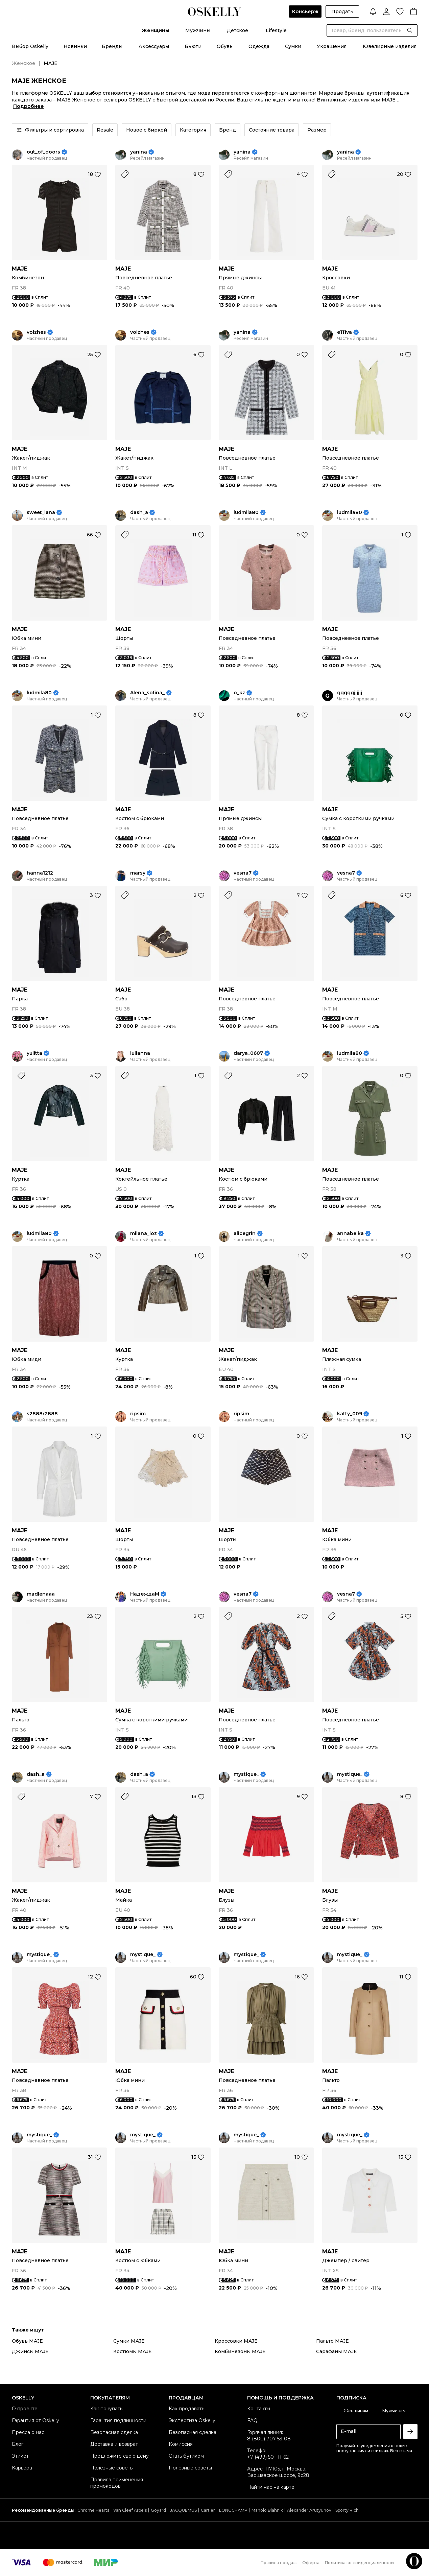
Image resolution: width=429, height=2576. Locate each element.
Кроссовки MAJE (236, 2341)
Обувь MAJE (27, 2341)
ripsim (138, 1414)
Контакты (258, 2409)
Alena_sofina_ (147, 693)
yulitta (34, 1053)
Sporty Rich (347, 2510)
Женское (23, 63)
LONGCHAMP (233, 2510)
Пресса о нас (28, 2432)
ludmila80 (246, 512)
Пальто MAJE (332, 2341)
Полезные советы (112, 2468)
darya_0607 (248, 1053)
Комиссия (181, 2444)
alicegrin (245, 1233)
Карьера (22, 2468)
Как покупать (106, 2409)
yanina (138, 152)
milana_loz (143, 1233)
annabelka (350, 1233)
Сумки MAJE (129, 2341)
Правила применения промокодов (116, 2483)
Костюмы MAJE (132, 2351)
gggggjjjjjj (349, 693)
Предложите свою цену (119, 2456)
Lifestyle (276, 30)
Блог (17, 2444)
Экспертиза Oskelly (192, 2420)
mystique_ (246, 1774)
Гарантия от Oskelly (35, 2420)
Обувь (225, 46)
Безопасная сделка (114, 2432)
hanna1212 (40, 873)
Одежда (258, 46)
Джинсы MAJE (30, 2351)
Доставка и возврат (114, 2444)
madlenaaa (41, 1594)
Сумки (293, 46)
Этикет (20, 2456)
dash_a (139, 512)
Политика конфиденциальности (359, 2562)
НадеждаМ (144, 1594)
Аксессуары (154, 46)
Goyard (158, 2510)
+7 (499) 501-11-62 (268, 2457)
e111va (344, 332)
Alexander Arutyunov (309, 2510)
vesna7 (243, 873)
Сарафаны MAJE (336, 2351)
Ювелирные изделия (389, 46)
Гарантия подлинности (118, 2420)
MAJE (19, 268)
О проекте (25, 2409)
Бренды (112, 46)
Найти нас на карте (270, 2487)
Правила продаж (279, 2562)
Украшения (332, 46)
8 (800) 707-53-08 (269, 2439)
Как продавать (186, 2409)
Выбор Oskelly (30, 46)
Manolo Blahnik (267, 2510)
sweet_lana (41, 512)
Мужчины (197, 30)
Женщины (155, 30)
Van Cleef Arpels (130, 2510)
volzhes (36, 332)
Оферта (310, 2562)
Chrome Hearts (93, 2510)
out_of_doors (43, 152)
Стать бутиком (186, 2456)
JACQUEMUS (183, 2510)
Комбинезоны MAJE (240, 2351)
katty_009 (349, 1414)
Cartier (208, 2510)
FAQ (252, 2420)
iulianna (140, 1053)
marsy (137, 873)
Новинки (75, 46)
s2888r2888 (42, 1414)
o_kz (239, 693)
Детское (237, 30)
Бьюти (193, 46)
